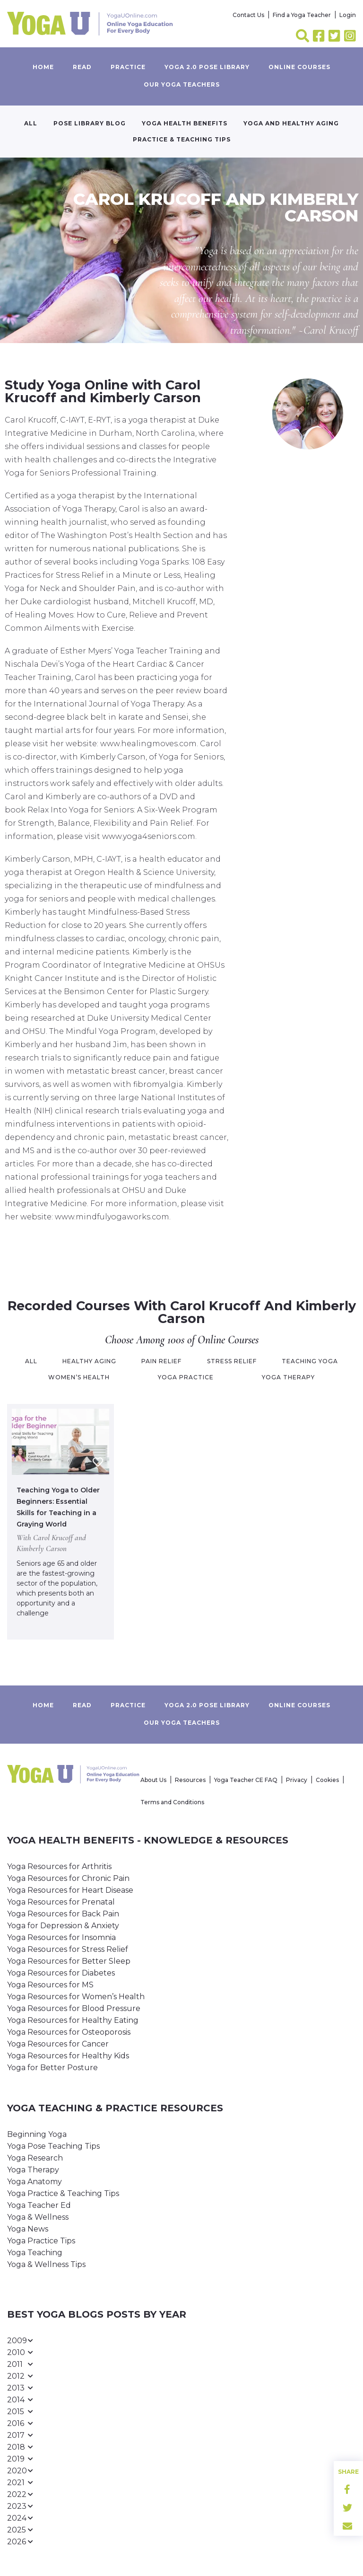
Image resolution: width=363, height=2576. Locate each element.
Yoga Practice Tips (41, 2240)
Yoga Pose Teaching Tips (53, 2146)
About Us (153, 1779)
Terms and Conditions (172, 1802)
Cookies (327, 1779)
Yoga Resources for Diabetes (61, 1972)
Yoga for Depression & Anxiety (63, 1925)
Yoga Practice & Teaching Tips (63, 2193)
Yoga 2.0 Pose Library (207, 67)
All (30, 123)
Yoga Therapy (33, 2169)
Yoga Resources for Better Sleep (68, 1961)
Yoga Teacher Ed (39, 2205)
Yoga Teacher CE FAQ (245, 1779)
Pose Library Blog (89, 123)
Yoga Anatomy (34, 2181)
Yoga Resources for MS (50, 1984)
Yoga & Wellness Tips (46, 2264)
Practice (128, 67)
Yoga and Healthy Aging (291, 123)
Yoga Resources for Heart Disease (70, 1890)
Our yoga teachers (182, 84)
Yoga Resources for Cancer (58, 2043)
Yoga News (27, 2228)
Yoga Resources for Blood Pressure (73, 2008)
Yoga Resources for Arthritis (59, 1866)
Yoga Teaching (34, 2252)
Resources (190, 1779)
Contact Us (248, 14)
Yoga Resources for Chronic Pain (68, 1878)
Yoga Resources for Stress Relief (67, 1949)
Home (43, 67)
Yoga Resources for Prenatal (61, 1901)
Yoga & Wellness (38, 2217)
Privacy (296, 1779)
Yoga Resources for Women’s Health (76, 1996)
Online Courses (299, 67)
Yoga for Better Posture (52, 2067)
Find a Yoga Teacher (302, 14)
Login (347, 14)
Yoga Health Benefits (184, 123)
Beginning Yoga (37, 2134)
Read (82, 67)
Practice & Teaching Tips (182, 139)
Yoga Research (35, 2157)
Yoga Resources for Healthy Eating (72, 2020)
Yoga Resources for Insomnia (61, 1937)
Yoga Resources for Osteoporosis (68, 2032)
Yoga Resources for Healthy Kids (68, 2055)
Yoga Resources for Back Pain (63, 1913)
